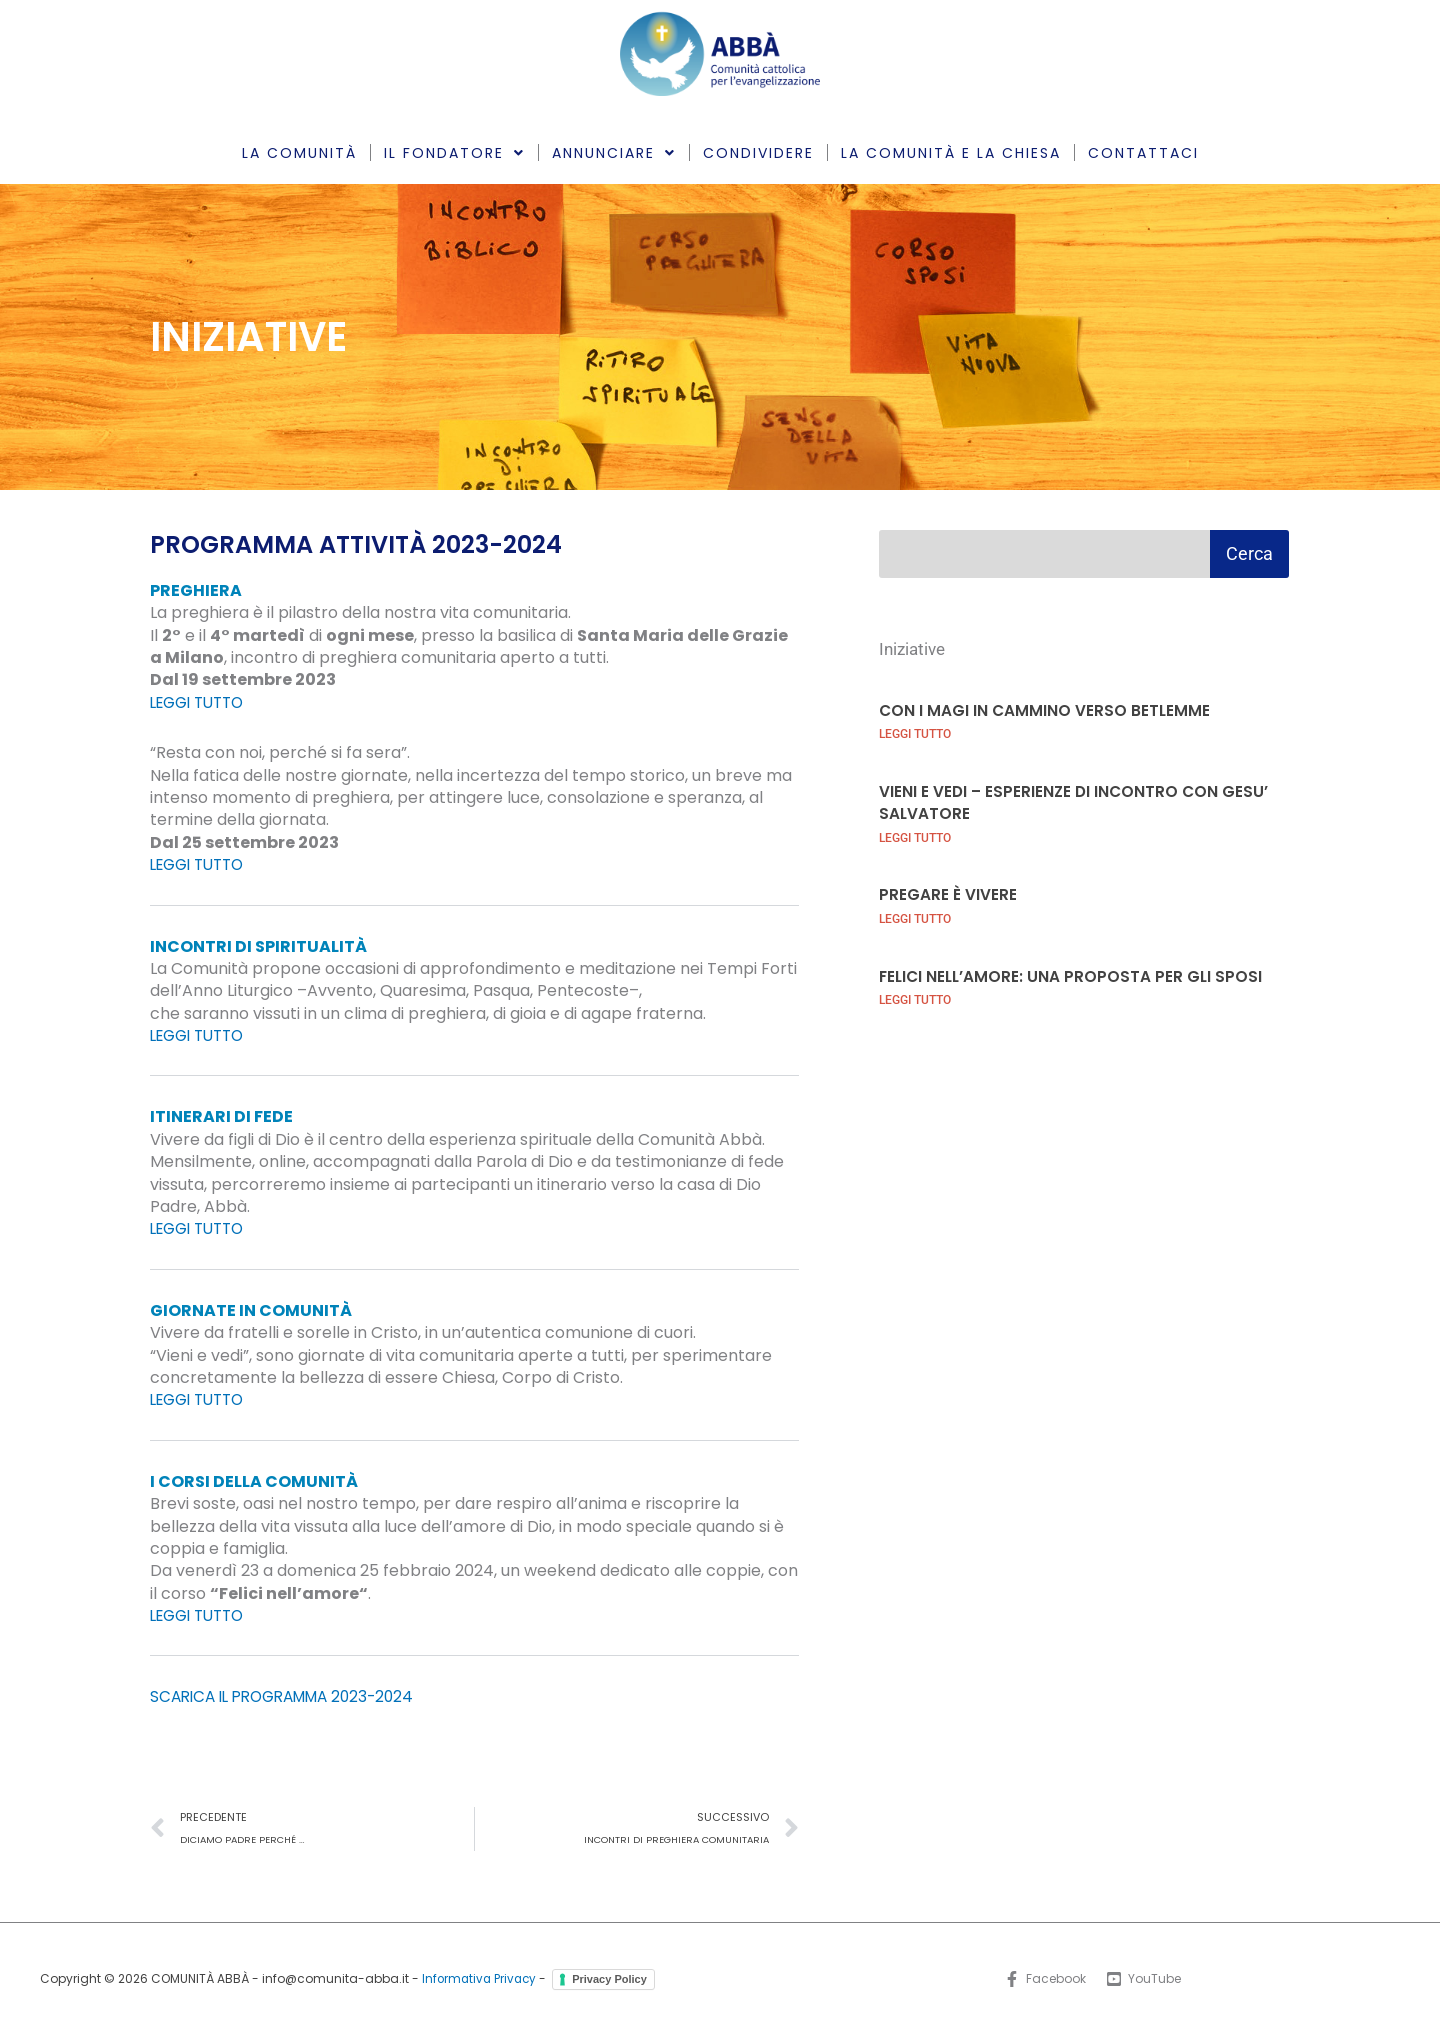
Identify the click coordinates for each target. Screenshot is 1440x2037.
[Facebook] (1044, 1981)
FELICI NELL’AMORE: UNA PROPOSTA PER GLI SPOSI (1073, 974)
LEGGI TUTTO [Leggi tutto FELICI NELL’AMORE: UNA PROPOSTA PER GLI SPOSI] (915, 999)
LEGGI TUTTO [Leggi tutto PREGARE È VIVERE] (915, 918)
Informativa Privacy (479, 1979)
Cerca (1249, 553)
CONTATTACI (1143, 153)
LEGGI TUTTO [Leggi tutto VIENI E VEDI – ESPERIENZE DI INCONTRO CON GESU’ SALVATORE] (915, 837)
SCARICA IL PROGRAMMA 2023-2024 (291, 1696)
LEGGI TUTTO (202, 702)
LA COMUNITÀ (299, 153)
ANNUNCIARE (614, 153)
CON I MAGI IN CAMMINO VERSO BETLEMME (1046, 709)
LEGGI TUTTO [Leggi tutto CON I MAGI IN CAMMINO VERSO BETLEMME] (915, 734)
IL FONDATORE (454, 153)
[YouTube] (1144, 1981)
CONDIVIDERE (758, 153)
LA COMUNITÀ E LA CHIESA (951, 153)
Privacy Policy (612, 1980)
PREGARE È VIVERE (948, 893)
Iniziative (914, 648)
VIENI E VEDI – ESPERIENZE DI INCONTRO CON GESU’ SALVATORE (1076, 801)
